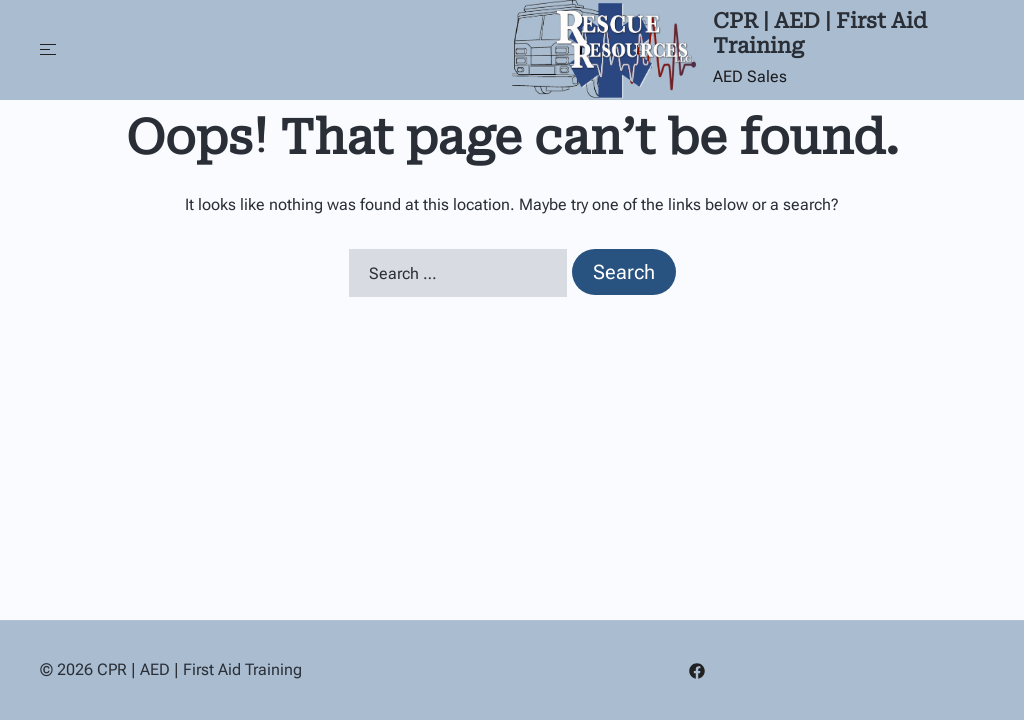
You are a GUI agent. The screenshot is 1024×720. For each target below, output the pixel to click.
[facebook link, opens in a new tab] (697, 669)
